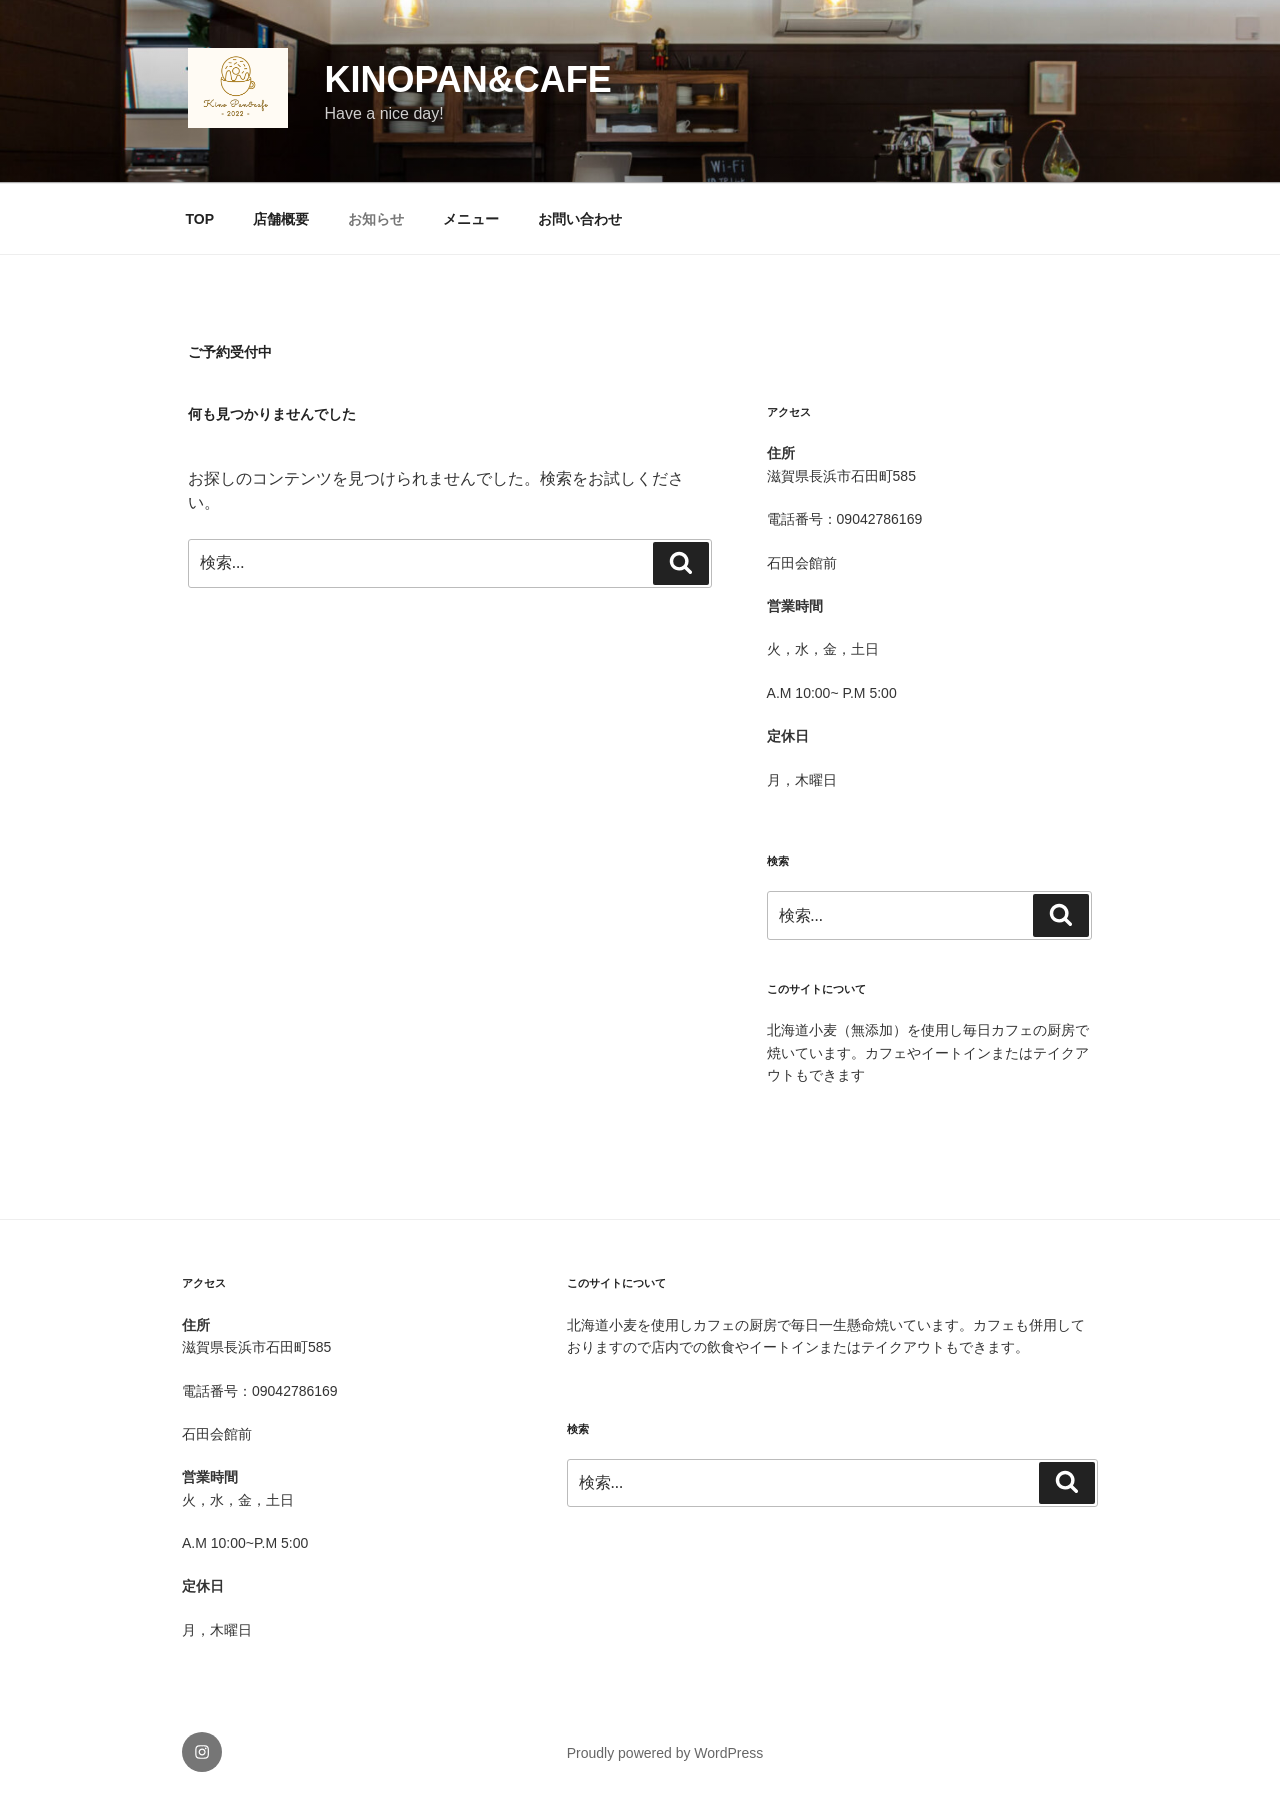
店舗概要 (281, 219)
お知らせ (376, 219)
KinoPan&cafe (468, 79)
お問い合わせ (580, 219)
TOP (200, 219)
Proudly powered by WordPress (665, 1753)
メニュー (471, 219)
